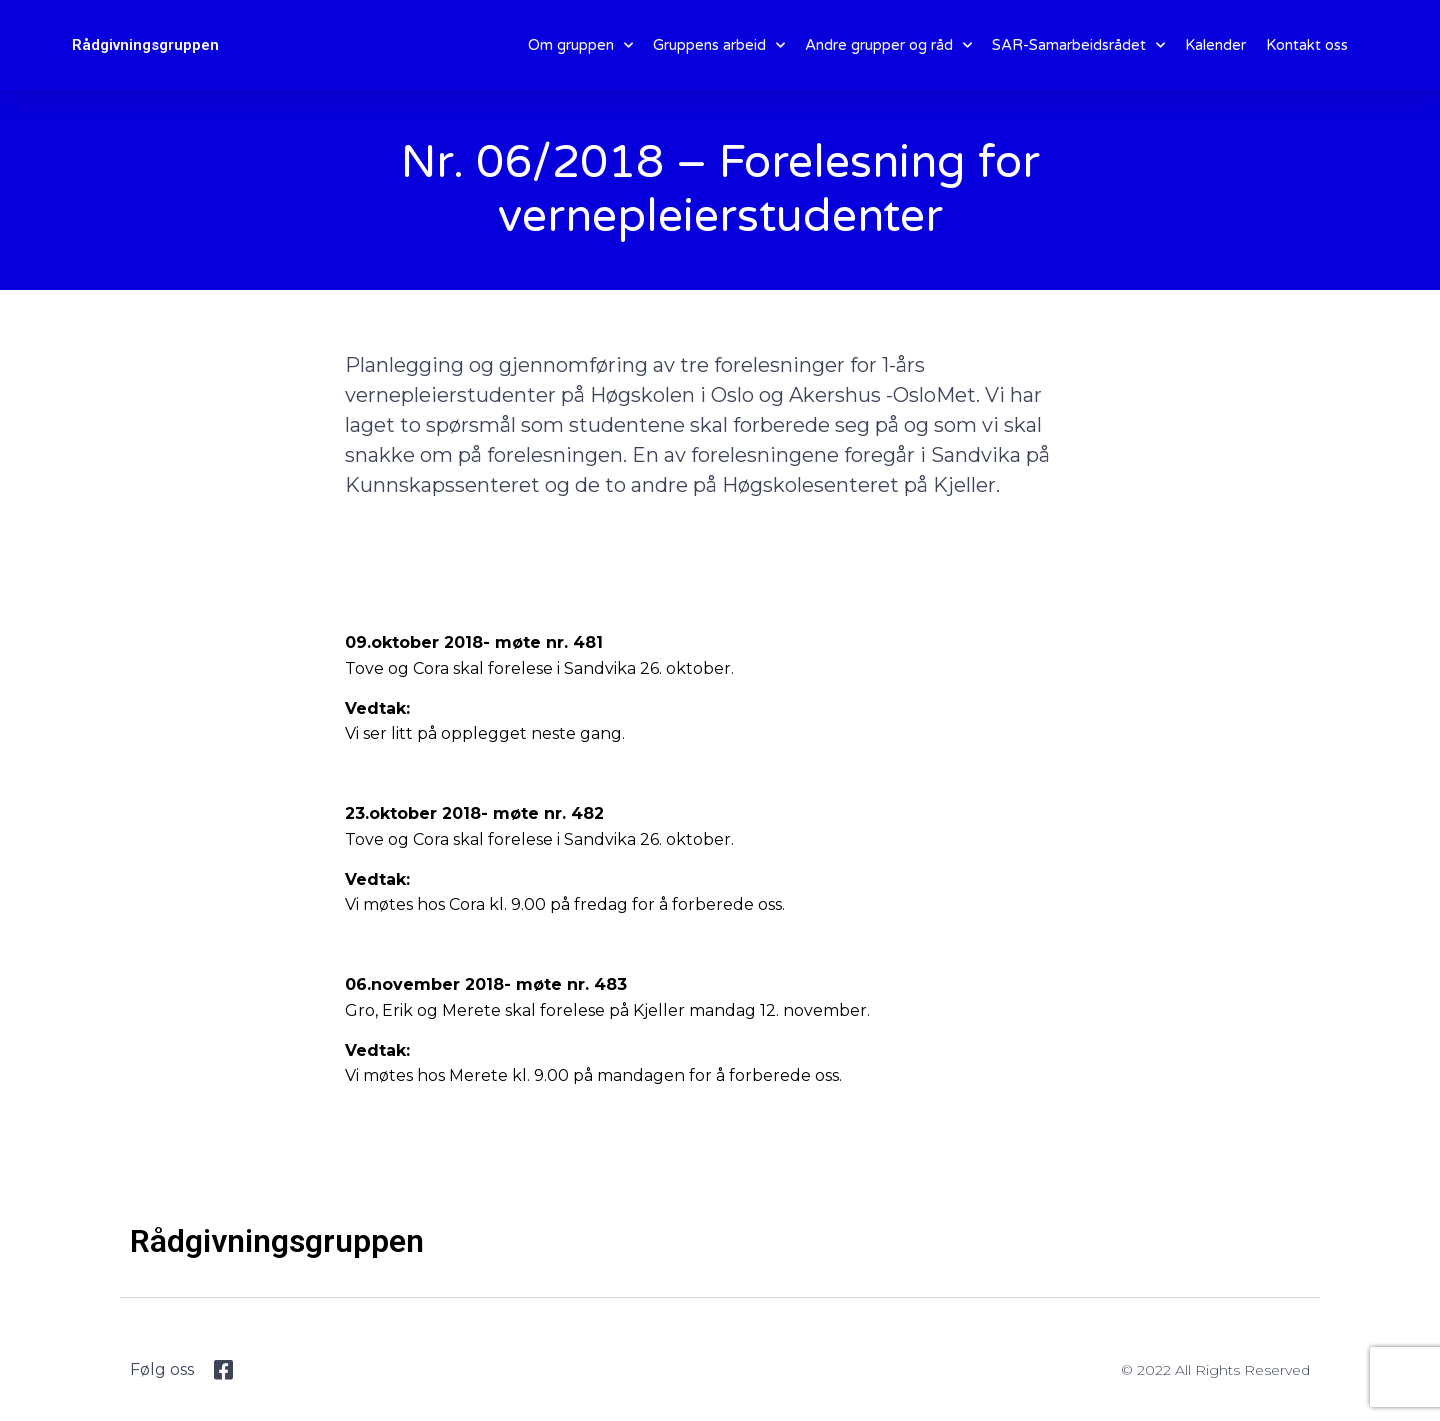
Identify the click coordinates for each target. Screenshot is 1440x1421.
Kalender (1215, 45)
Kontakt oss (1307, 45)
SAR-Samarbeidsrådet (1078, 45)
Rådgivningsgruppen (145, 45)
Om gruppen (580, 45)
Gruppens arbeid (719, 45)
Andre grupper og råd (888, 45)
